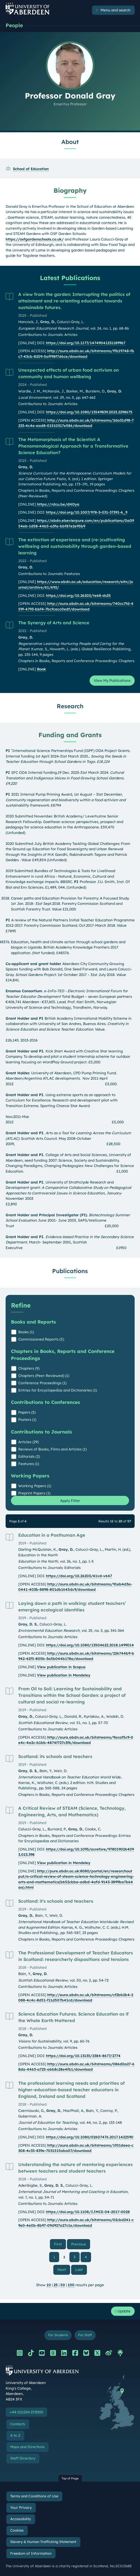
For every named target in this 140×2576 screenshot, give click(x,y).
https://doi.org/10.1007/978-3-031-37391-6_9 (86, 512)
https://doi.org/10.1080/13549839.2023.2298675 (89, 412)
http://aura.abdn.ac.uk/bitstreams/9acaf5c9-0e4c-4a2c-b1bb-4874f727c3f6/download (75, 1740)
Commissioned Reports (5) (41, 1339)
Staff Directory (22, 2458)
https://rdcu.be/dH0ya (58, 504)
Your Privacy (21, 2507)
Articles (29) (28, 1442)
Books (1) (26, 1332)
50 (62, 2285)
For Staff (85, 2335)
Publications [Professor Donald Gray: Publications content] (70, 1271)
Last (81, 2269)
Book (41, 669)
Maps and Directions (27, 2447)
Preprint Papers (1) (34, 1493)
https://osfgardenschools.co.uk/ (35, 239)
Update (122, 2311)
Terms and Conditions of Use (34, 2496)
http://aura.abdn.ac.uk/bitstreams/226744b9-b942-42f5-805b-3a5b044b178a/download (76, 1656)
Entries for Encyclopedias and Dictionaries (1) (57, 1390)
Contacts (17, 2424)
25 (56, 2285)
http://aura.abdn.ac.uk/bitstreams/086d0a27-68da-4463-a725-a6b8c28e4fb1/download (76, 2067)
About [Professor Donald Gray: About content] (70, 141)
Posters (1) (27, 1419)
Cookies (17, 2530)
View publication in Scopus (61, 1667)
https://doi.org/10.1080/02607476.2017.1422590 (89, 2137)
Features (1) (28, 1463)
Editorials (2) (29, 1456)
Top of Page (70, 2478)
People (14, 25)
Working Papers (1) (34, 1486)
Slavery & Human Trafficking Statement (43, 2542)
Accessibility (20, 2519)
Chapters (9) (28, 1368)
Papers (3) (27, 1412)
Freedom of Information (30, 2553)
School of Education (31, 169)
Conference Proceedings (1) (42, 1383)
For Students (58, 2335)
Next (63, 2269)
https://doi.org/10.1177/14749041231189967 (85, 343)
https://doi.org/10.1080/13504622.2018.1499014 (90, 1645)
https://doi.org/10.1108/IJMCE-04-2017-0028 (88, 2211)
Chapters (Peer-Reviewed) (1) (43, 1375)
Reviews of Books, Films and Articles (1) (52, 1449)
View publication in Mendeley (63, 1675)
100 (71, 2285)
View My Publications (112, 680)
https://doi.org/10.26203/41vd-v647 (79, 1576)
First (60, 2244)
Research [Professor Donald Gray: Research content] (70, 706)
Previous (80, 2244)
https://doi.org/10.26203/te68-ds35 (78, 595)
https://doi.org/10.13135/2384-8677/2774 (83, 2055)
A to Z (15, 2435)
